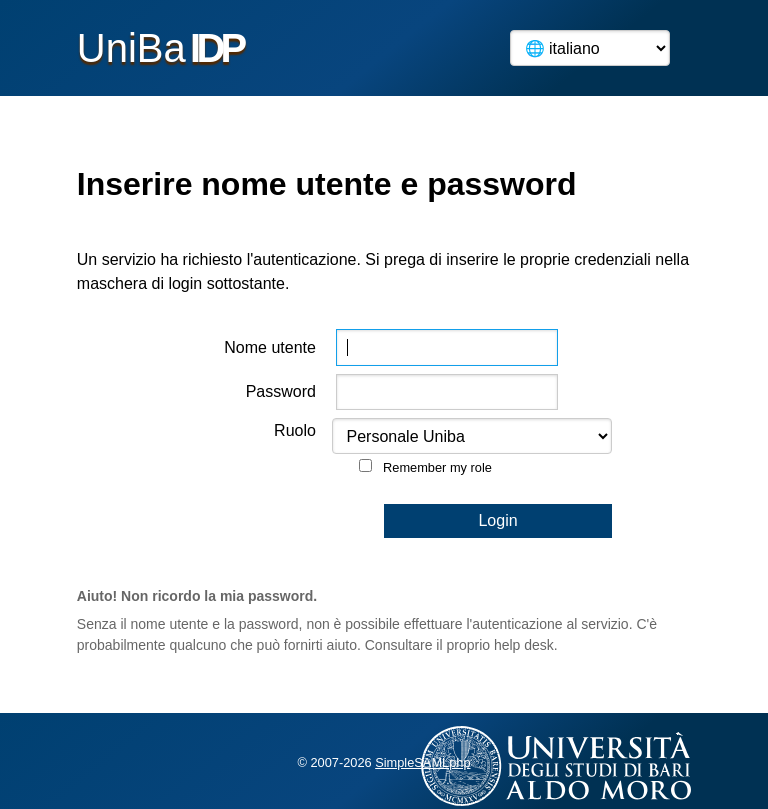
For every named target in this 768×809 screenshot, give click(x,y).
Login (497, 520)
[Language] (590, 48)
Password (281, 391)
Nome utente (270, 347)
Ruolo (295, 430)
